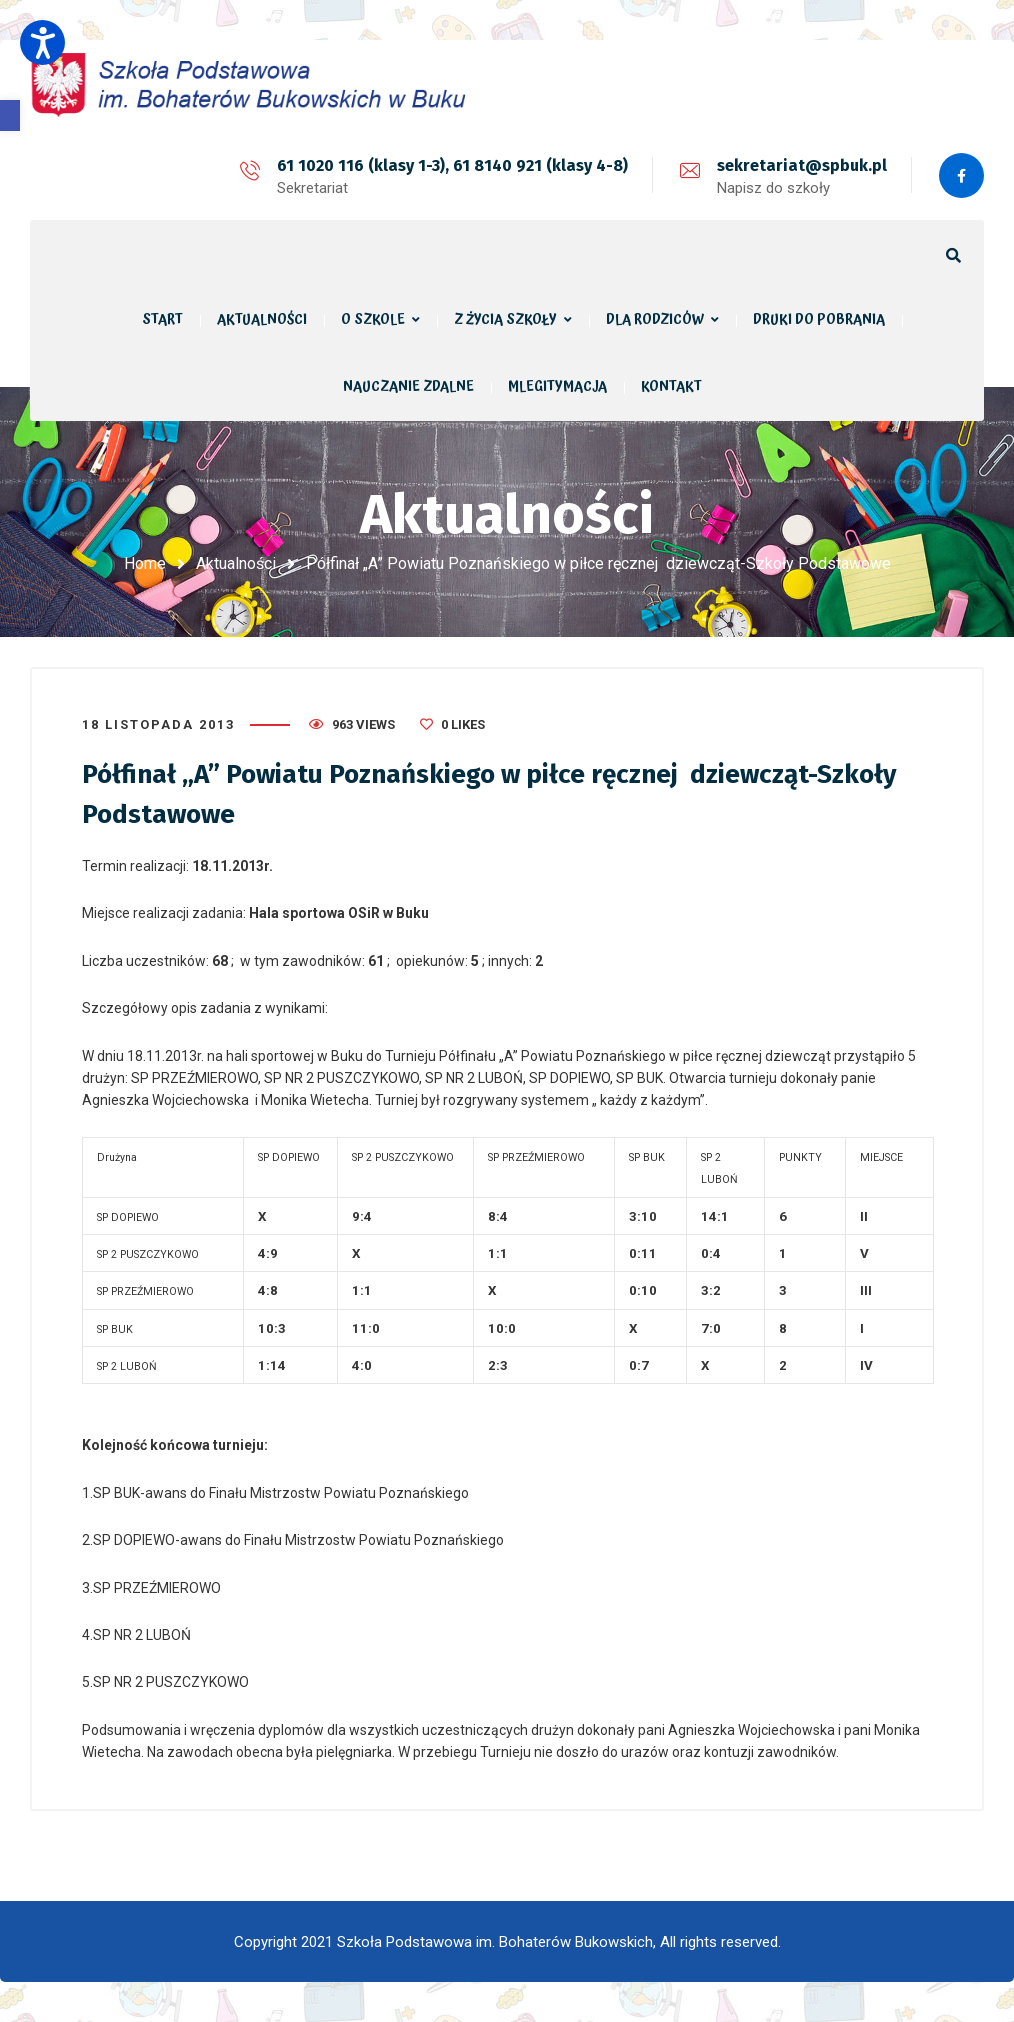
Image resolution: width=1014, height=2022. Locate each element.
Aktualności (236, 563)
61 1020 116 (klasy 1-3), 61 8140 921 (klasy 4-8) (452, 165)
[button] (10, 115)
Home (145, 563)
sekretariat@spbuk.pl (802, 165)
